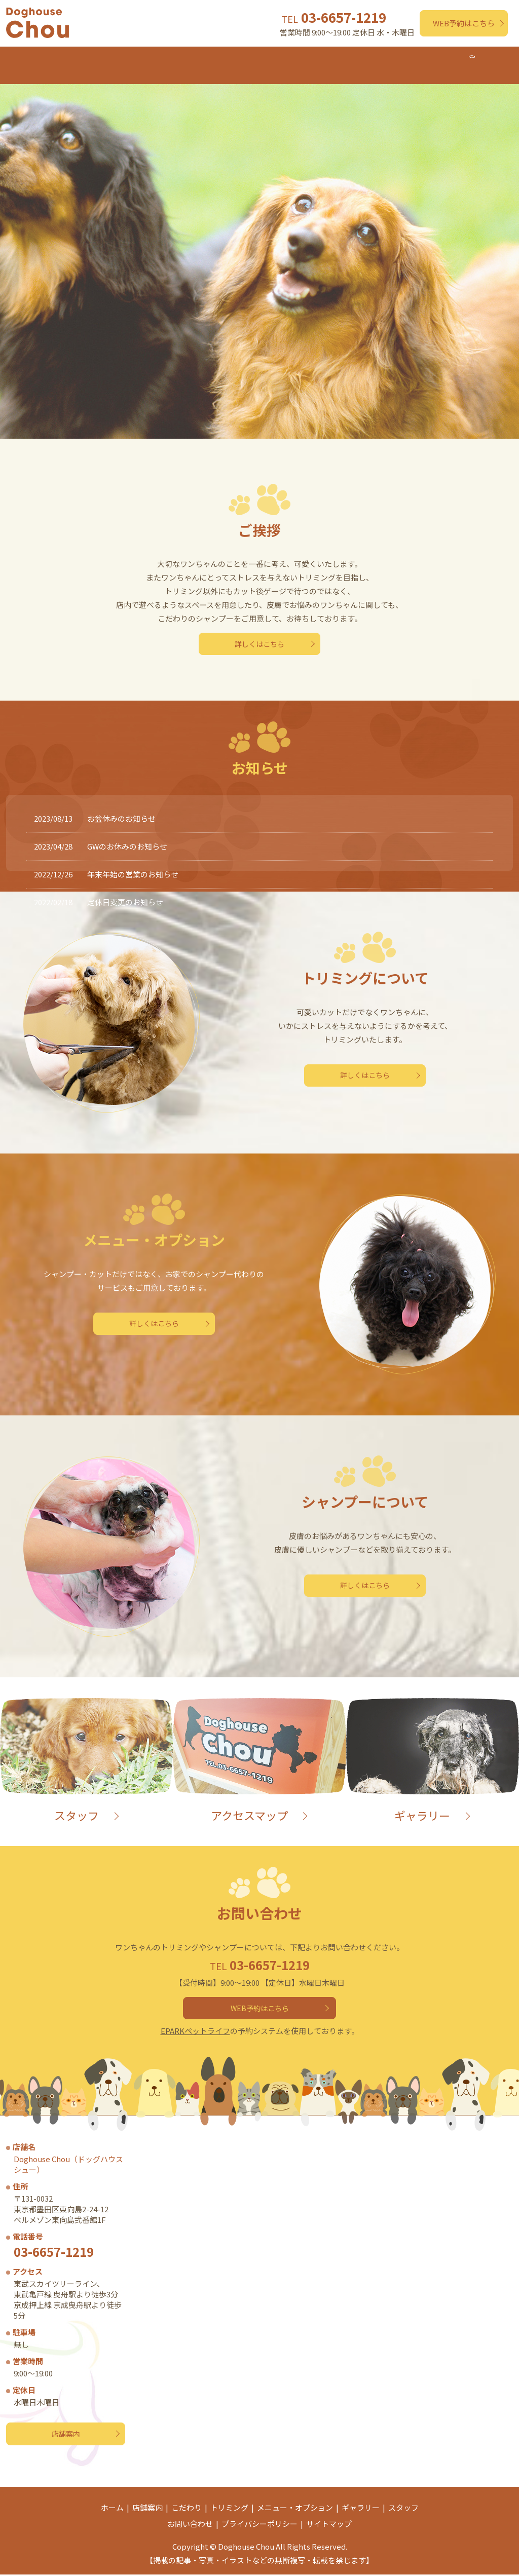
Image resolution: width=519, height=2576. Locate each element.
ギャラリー (405, 59)
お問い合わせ (190, 2525)
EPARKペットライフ (195, 2026)
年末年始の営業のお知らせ (132, 863)
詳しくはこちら (259, 633)
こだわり (133, 59)
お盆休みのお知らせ (121, 807)
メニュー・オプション (267, 59)
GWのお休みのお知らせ (127, 835)
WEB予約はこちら (464, 23)
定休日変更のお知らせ (125, 891)
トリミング (189, 59)
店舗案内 (81, 59)
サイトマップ (329, 2525)
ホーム (33, 59)
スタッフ (460, 59)
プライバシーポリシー (259, 2525)
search (502, 60)
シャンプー (345, 59)
